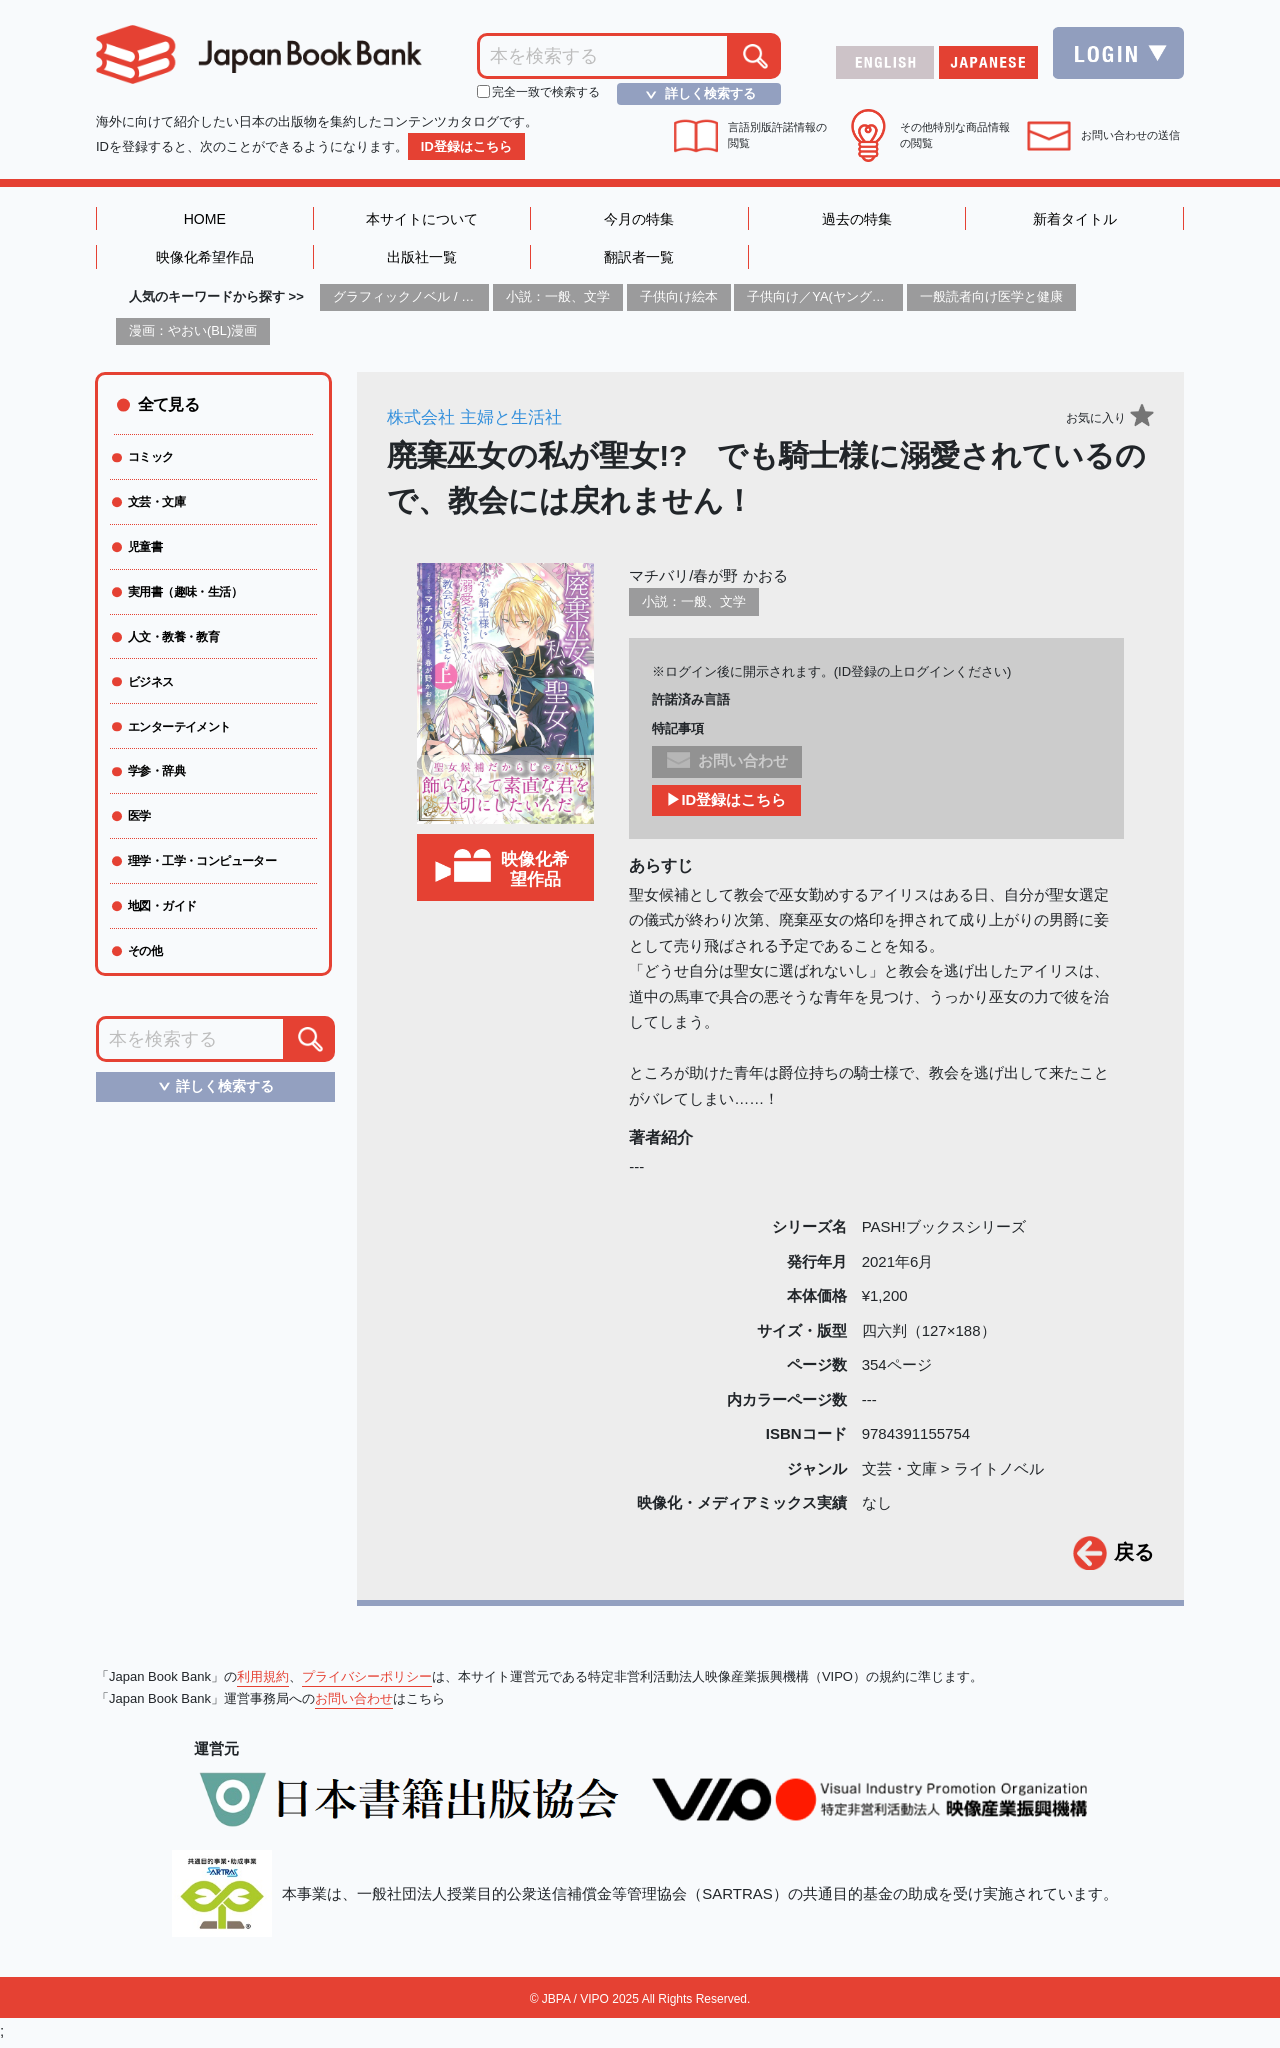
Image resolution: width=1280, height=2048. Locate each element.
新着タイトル (1075, 219)
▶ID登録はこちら (727, 805)
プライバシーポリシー (367, 1681)
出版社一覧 (421, 260)
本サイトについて (422, 219)
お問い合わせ (354, 1703)
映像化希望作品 (204, 260)
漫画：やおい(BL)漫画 (193, 335)
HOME (204, 219)
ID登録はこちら (466, 146)
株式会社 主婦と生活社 (479, 422)
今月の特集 (639, 219)
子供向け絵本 (679, 301)
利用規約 (263, 1681)
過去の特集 (857, 219)
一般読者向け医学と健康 (991, 301)
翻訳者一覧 (639, 260)
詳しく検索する (695, 94)
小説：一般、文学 (558, 301)
